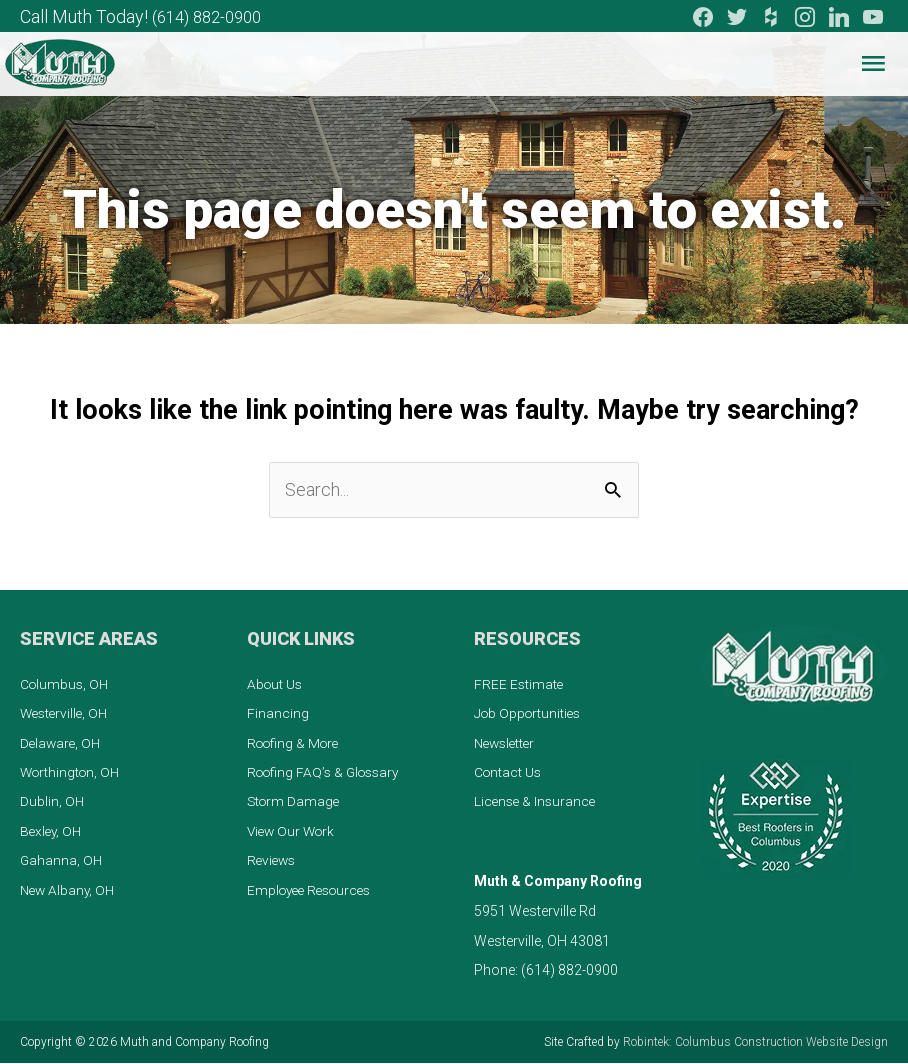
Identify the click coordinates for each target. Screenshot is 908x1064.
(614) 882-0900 (212, 15)
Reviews (273, 861)
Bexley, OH (52, 832)
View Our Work (293, 832)
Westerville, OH (66, 713)
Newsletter (507, 742)
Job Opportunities (530, 713)
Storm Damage (295, 802)
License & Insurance (537, 802)
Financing (278, 713)
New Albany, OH (69, 891)
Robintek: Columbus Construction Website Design (755, 1043)
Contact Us (509, 772)
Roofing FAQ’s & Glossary (328, 772)
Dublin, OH (52, 802)
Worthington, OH (72, 772)
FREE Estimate (519, 683)
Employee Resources (314, 891)
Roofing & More (296, 742)
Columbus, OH (66, 683)
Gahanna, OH (62, 861)
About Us (276, 683)
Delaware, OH (62, 742)
